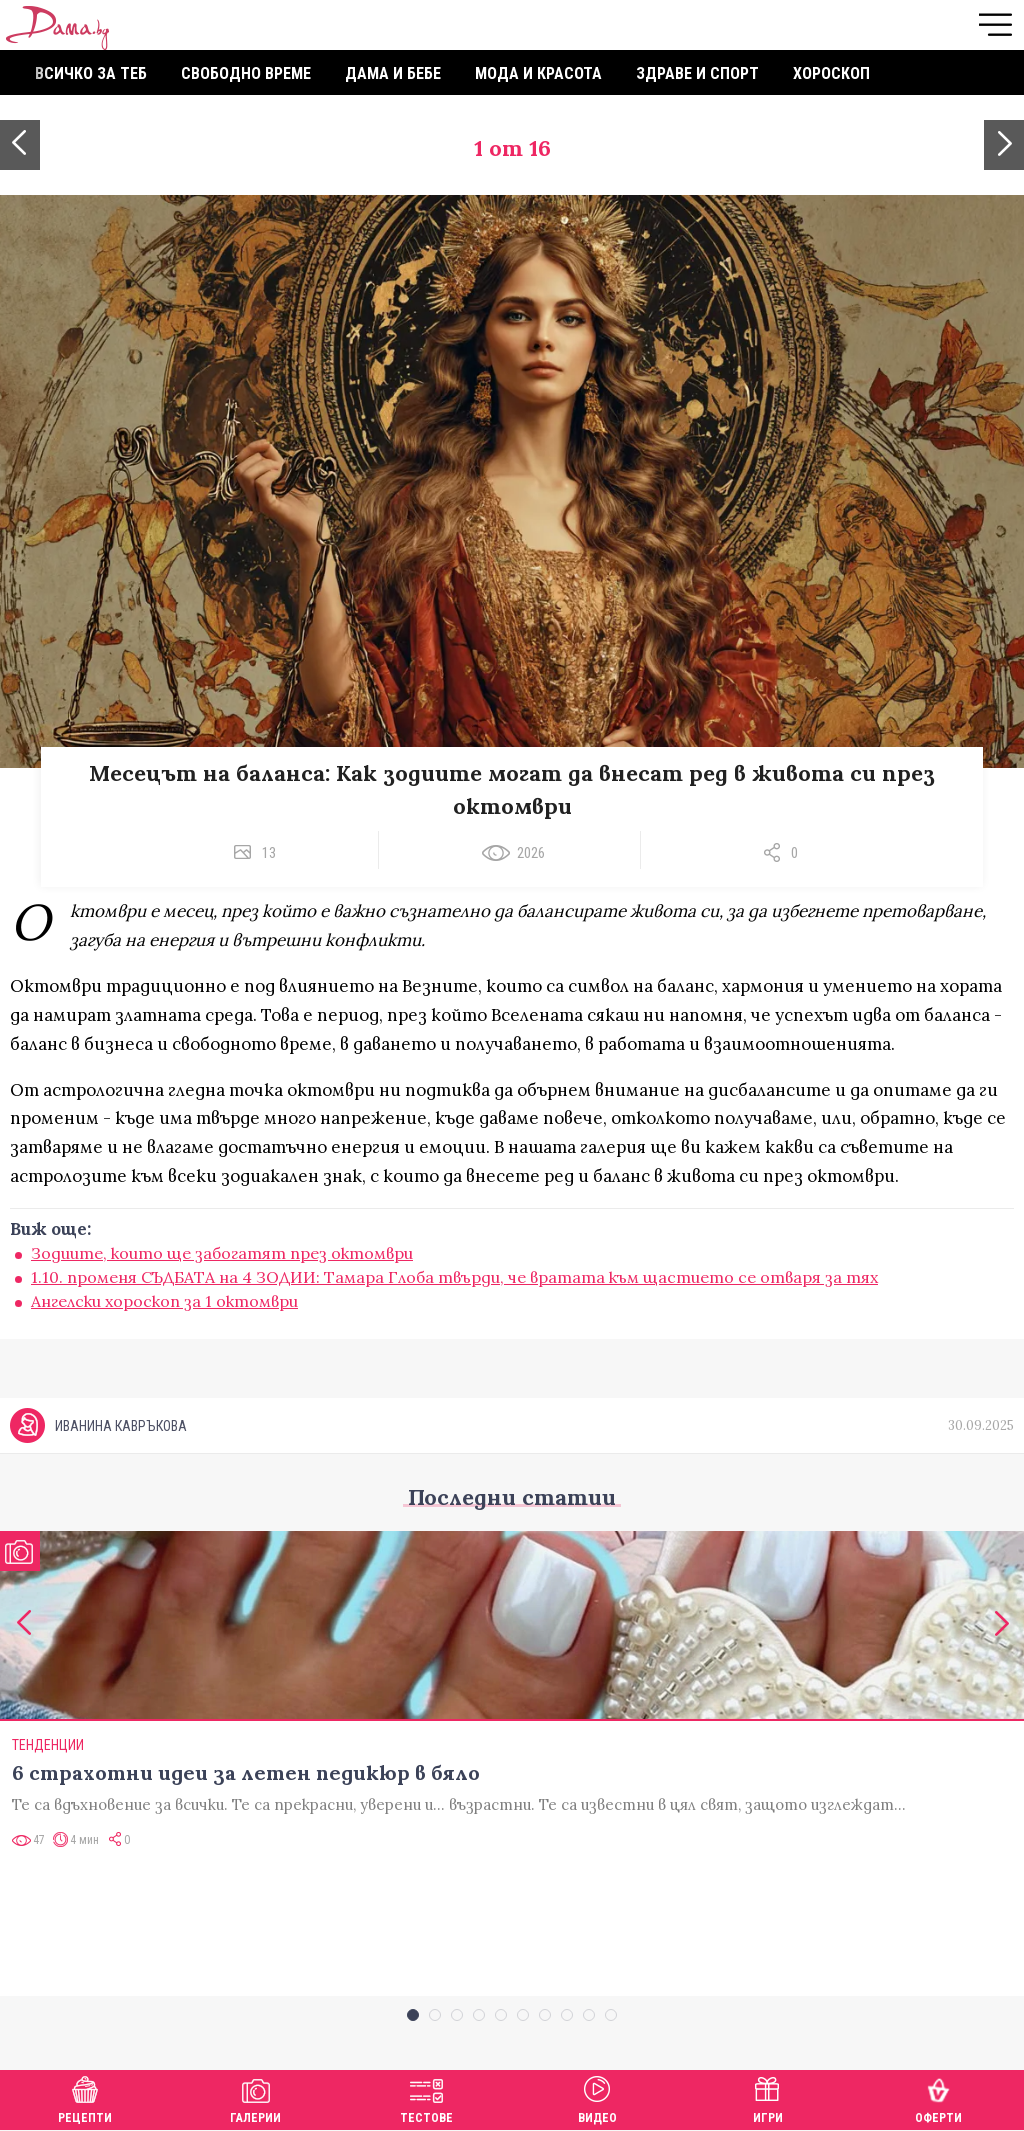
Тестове (426, 2097)
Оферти (938, 2097)
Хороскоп (831, 73)
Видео (597, 2097)
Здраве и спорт (697, 73)
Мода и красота (538, 73)
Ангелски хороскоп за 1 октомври (164, 1301)
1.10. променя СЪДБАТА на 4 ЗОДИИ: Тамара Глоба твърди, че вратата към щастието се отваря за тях (454, 1277)
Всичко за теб (91, 73)
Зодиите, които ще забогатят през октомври (222, 1253)
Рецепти (85, 2097)
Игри (768, 2097)
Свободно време (246, 73)
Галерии (255, 2097)
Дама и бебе (393, 73)
